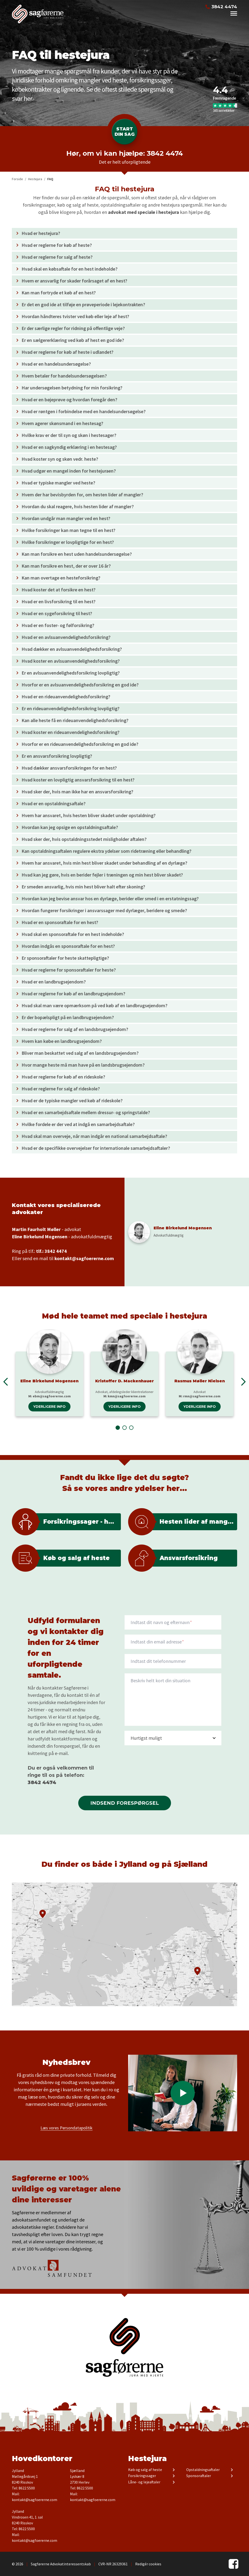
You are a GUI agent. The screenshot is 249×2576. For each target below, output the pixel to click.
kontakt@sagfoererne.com (84, 1258)
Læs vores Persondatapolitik (66, 2128)
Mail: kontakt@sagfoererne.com (34, 2496)
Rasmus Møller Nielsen (199, 1381)
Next (243, 1382)
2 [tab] (124, 1428)
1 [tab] (117, 1428)
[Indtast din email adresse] (172, 1641)
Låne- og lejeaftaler (144, 2482)
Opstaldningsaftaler (203, 2470)
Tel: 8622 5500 (23, 2488)
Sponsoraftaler (198, 2476)
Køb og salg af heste (145, 2470)
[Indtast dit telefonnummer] (172, 1661)
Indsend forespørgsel (124, 1803)
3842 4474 (224, 6)
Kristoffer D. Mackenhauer (124, 1381)
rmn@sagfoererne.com (201, 1396)
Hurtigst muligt (146, 1738)
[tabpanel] (49, 1372)
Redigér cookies (148, 2563)
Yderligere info (49, 1406)
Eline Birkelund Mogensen (49, 1381)
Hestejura (147, 2458)
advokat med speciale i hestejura (143, 212)
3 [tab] (131, 1428)
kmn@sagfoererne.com (127, 1396)
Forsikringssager (142, 2476)
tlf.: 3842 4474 (51, 1251)
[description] (172, 1699)
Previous (5, 1382)
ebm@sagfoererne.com (52, 1396)
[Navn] (172, 1622)
